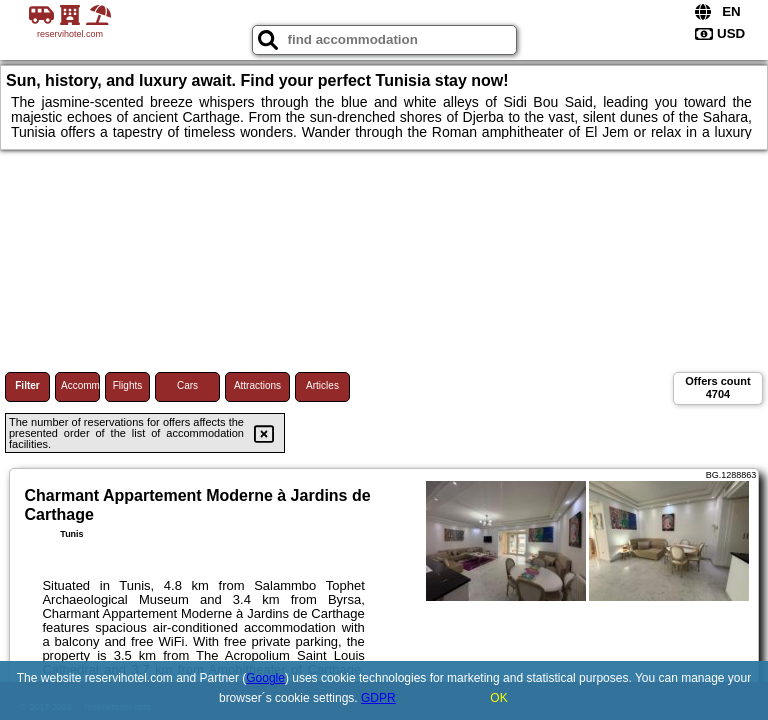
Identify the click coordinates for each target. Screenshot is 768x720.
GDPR (378, 698)
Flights (127, 385)
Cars (187, 385)
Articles (322, 385)
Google (265, 678)
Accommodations (80, 385)
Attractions (257, 385)
